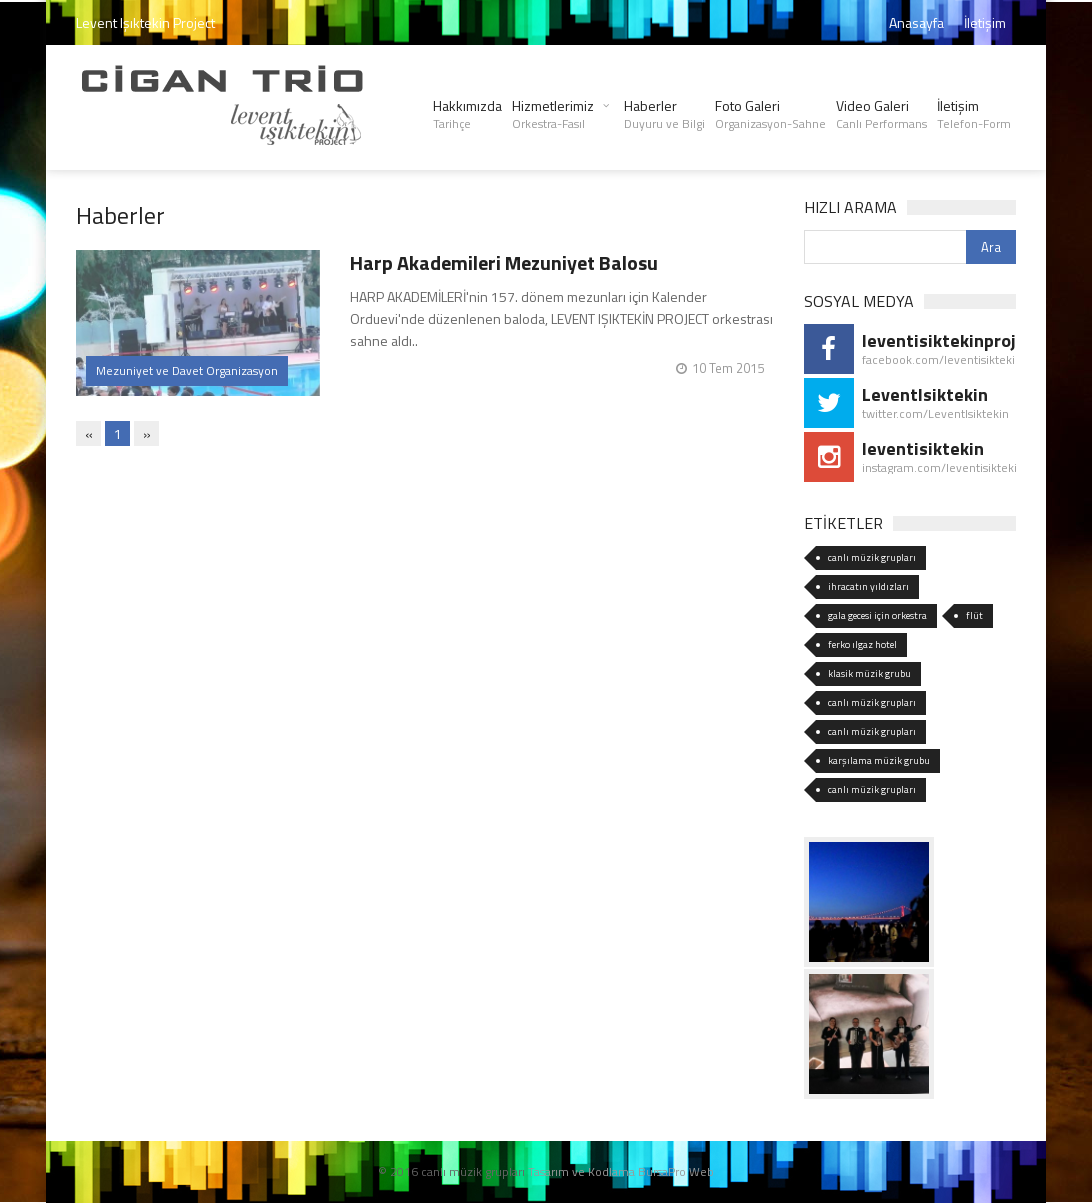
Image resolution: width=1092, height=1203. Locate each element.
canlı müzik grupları (872, 557)
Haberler (664, 114)
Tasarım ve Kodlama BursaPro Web (621, 1171)
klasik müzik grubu (869, 673)
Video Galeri (881, 114)
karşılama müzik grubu (879, 760)
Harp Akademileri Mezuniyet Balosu (504, 262)
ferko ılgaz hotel (862, 644)
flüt (974, 615)
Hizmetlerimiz (553, 114)
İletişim (985, 22)
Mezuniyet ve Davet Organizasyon (187, 370)
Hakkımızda (467, 114)
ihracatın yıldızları (868, 586)
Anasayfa (916, 22)
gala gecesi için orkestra (877, 615)
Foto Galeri (770, 114)
